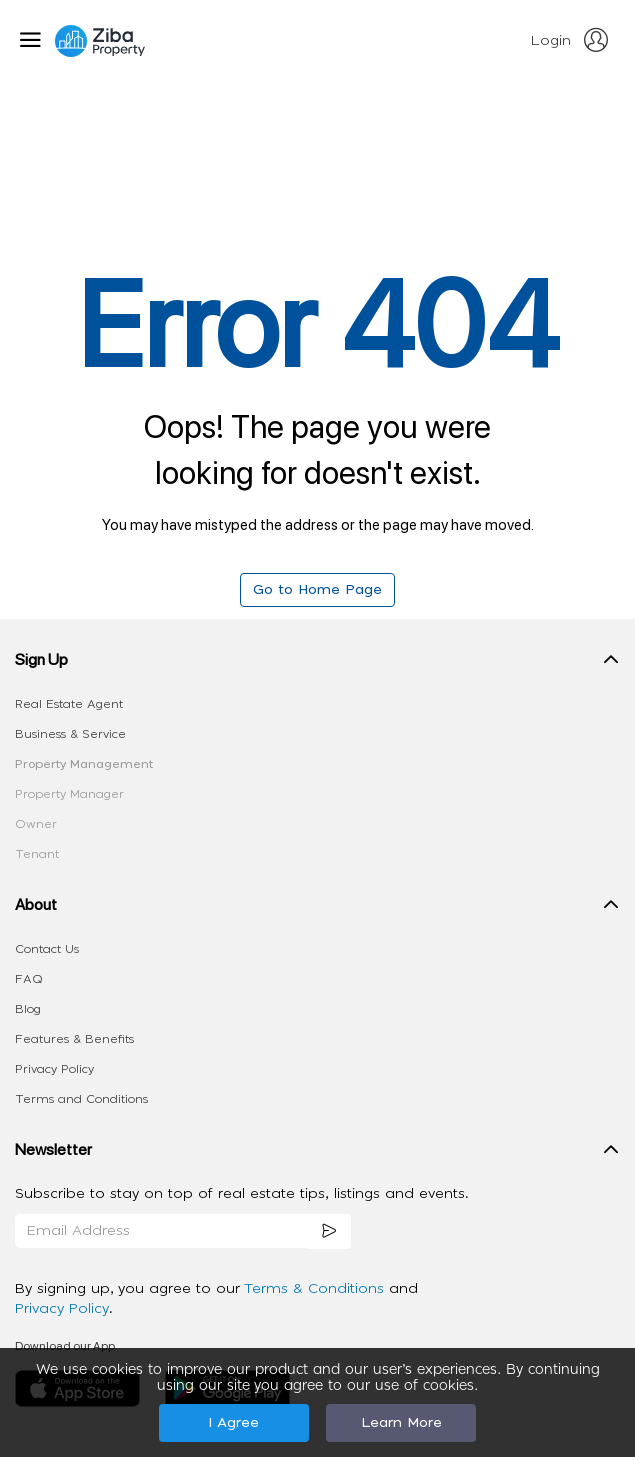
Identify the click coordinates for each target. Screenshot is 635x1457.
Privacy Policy (54, 1069)
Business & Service (70, 734)
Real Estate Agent (69, 704)
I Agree (233, 1423)
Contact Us (47, 949)
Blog (28, 1009)
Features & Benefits (74, 1039)
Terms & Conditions (316, 1289)
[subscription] (329, 1231)
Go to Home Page (317, 590)
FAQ (29, 979)
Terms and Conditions (81, 1099)
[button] (317, 664)
